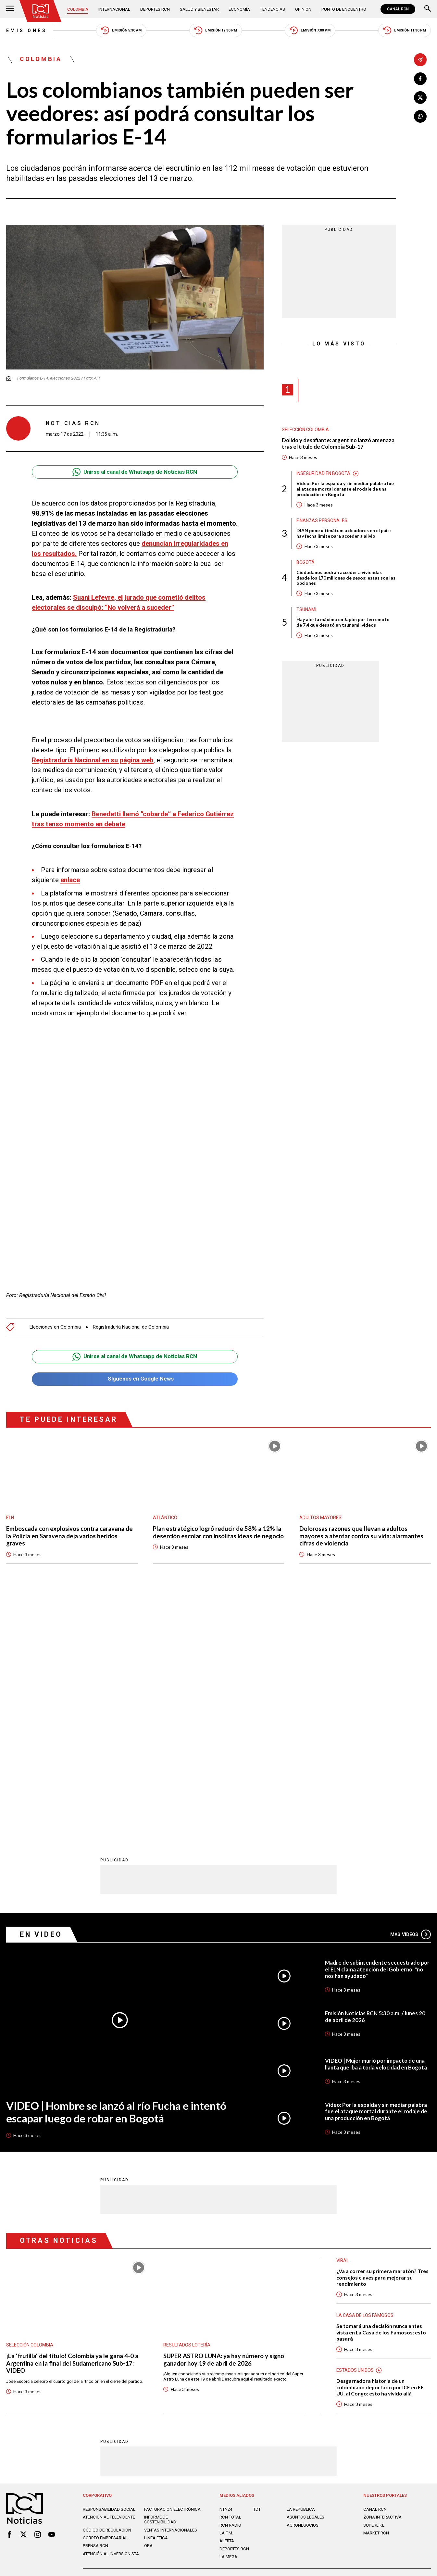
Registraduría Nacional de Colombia (131, 1327)
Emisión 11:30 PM (404, 30)
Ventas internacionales (170, 2288)
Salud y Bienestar (199, 9)
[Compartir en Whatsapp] (420, 116)
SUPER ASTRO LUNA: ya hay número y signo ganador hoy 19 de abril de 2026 (223, 2118)
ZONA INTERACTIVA (382, 2275)
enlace (70, 880)
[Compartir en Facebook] (420, 78)
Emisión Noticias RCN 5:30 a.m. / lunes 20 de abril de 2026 (375, 1775)
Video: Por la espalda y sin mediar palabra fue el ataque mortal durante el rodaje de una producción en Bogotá (345, 489)
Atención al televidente (109, 2275)
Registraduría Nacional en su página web (93, 760)
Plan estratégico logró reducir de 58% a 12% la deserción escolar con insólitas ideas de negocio (217, 1536)
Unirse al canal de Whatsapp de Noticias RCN (135, 472)
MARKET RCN (376, 2291)
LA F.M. (226, 2291)
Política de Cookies (263, 2341)
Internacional (114, 9)
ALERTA (226, 2299)
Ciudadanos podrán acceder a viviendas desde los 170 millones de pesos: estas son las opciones (345, 578)
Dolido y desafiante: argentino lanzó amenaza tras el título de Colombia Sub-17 (339, 443)
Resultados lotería (186, 2103)
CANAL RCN (398, 9)
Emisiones (26, 30)
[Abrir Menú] (10, 9)
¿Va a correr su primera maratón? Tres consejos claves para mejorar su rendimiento (382, 2035)
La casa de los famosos (364, 2073)
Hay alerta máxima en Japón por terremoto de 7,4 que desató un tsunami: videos (343, 622)
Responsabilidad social (109, 2268)
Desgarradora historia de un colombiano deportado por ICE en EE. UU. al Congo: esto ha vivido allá (381, 2145)
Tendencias (272, 9)
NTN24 (225, 2268)
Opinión (303, 9)
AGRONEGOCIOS (302, 2284)
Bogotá (305, 562)
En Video (41, 1693)
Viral (342, 2018)
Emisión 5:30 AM (121, 30)
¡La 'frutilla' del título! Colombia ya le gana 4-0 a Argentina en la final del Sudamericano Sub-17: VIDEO (72, 2122)
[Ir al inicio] (40, 11)
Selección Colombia (305, 429)
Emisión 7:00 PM (310, 30)
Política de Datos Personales (204, 2341)
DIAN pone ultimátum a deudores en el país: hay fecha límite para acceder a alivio (343, 533)
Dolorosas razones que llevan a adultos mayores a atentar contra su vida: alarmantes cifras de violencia (362, 1536)
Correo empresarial (105, 2296)
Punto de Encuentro (343, 9)
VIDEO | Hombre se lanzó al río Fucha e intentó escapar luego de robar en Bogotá (116, 1870)
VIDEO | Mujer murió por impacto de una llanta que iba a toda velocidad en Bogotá (376, 1822)
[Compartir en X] (420, 97)
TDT (257, 2268)
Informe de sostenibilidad (160, 2278)
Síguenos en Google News (134, 1379)
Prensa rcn (95, 2304)
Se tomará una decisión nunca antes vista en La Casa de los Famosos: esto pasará (381, 2090)
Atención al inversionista (111, 2312)
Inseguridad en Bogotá (323, 473)
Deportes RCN (155, 9)
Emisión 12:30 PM (215, 30)
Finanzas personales (321, 520)
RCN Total (230, 2275)
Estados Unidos (355, 2129)
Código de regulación (107, 2288)
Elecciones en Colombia (55, 1327)
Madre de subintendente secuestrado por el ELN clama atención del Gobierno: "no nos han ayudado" (374, 1728)
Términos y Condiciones (316, 2341)
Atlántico (165, 1517)
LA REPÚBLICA (301, 2268)
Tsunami (306, 609)
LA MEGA (228, 2315)
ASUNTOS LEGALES (305, 2275)
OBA (148, 2304)
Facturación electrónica (172, 2268)
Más (410, 1693)
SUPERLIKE (374, 2284)
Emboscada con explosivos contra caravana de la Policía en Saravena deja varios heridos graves (69, 1536)
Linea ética (156, 2296)
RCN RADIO (230, 2284)
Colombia (77, 9)
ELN (10, 1517)
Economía (239, 9)
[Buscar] (427, 9)
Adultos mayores (320, 1517)
